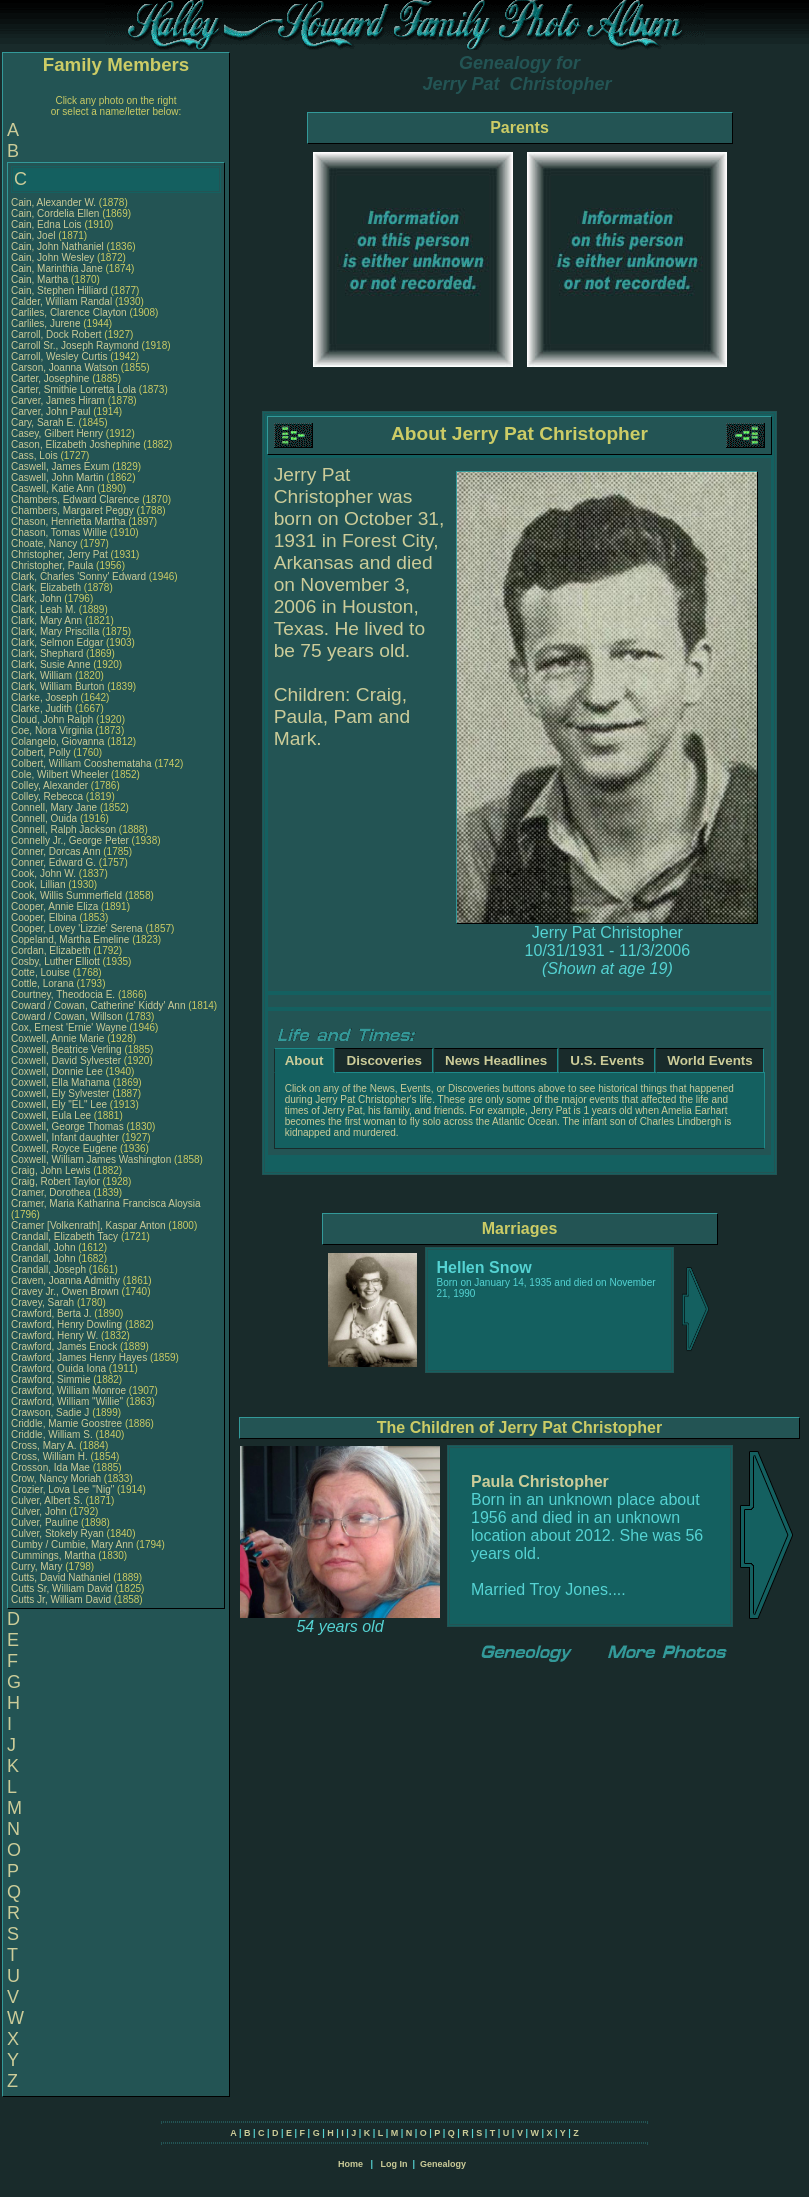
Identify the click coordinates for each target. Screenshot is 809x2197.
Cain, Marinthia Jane (57, 268)
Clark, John (37, 598)
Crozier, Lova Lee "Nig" (62, 1489)
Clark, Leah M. (43, 609)
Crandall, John (44, 1247)
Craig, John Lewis (50, 1170)
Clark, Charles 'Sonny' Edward (78, 576)
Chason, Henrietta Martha (68, 521)
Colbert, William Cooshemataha (81, 763)
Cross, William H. (49, 1456)
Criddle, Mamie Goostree (66, 1423)
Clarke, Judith (43, 708)
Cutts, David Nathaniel (61, 1577)
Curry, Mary (38, 1566)
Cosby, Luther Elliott (55, 961)
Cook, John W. (43, 873)
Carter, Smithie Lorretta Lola (73, 389)
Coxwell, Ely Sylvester (60, 1093)
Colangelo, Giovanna (59, 741)
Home (350, 2164)
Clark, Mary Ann (46, 620)
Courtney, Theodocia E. (63, 994)
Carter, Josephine (51, 378)
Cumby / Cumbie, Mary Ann (72, 1544)
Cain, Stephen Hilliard (59, 290)
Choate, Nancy (45, 543)
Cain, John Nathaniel (57, 246)
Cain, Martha (41, 279)
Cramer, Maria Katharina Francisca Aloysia (106, 1203)
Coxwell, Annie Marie (57, 1038)
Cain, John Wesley (52, 257)
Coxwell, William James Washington (91, 1159)
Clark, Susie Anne (51, 664)
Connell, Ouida (45, 818)
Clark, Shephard (48, 653)
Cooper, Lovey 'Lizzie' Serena (77, 928)
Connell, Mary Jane (54, 807)
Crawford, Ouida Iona (58, 1368)
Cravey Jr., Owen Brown (65, 1291)
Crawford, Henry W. (54, 1335)
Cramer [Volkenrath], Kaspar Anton (88, 1225)
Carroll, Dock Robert (56, 334)
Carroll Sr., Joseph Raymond (75, 345)
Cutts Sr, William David (62, 1588)
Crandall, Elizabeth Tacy (64, 1236)
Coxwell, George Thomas (67, 1126)
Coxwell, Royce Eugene (64, 1148)
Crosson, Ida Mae (50, 1467)
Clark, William (43, 675)
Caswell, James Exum (60, 466)
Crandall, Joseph (50, 1269)
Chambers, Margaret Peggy (72, 510)
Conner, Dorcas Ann (56, 851)
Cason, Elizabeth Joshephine (76, 444)
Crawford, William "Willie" (68, 1401)
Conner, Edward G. (53, 862)
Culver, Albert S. (47, 1500)
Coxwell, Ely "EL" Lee (59, 1104)
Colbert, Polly (42, 752)
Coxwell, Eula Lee (51, 1115)
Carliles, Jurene (47, 323)
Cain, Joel (34, 235)
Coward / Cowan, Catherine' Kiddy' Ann (98, 1005)
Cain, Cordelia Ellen (55, 213)
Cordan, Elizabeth (52, 950)
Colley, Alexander (51, 785)
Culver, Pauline (46, 1522)
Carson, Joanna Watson (64, 367)
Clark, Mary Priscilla (55, 631)
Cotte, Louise (42, 972)
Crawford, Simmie (52, 1379)
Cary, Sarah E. (43, 422)
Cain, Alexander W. (53, 202)
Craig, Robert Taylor (55, 1181)
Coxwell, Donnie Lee (57, 1071)
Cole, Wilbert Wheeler (59, 774)
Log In (393, 2164)
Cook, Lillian (39, 884)
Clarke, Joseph (45, 697)
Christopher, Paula (53, 565)
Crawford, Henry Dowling (66, 1324)
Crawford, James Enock (64, 1346)
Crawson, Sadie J (50, 1412)
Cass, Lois (35, 455)
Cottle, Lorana (44, 983)
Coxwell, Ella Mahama (60, 1082)
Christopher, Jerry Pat (60, 554)
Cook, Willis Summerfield (66, 895)
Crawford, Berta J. (51, 1313)
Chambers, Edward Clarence (75, 499)
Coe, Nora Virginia (52, 730)
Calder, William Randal (61, 301)
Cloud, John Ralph (52, 719)
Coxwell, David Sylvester (66, 1060)
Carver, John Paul (51, 411)
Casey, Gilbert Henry (57, 433)
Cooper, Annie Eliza (54, 906)
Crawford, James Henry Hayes (79, 1357)
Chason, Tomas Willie (59, 532)
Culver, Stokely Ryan (57, 1533)
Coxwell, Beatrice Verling (66, 1049)
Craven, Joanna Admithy (65, 1280)
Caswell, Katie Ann (52, 488)
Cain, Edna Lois (46, 224)
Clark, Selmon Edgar (57, 642)
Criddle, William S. (52, 1434)
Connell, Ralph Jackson (63, 829)
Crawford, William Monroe (68, 1390)
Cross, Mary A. (44, 1445)
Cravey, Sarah (44, 1302)
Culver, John (40, 1511)
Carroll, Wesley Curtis (59, 356)
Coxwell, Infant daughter (66, 1137)
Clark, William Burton (57, 686)
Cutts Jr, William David (61, 1599)
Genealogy (443, 2164)
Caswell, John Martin (57, 477)
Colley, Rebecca (48, 796)
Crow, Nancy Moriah (56, 1478)
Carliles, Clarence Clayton (69, 312)
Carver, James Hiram (58, 400)
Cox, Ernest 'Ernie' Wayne (69, 1027)
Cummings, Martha (54, 1555)
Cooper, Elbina (45, 917)
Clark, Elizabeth (47, 587)
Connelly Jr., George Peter (70, 840)
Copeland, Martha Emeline (70, 939)
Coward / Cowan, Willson (68, 1016)
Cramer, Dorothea (52, 1192)
